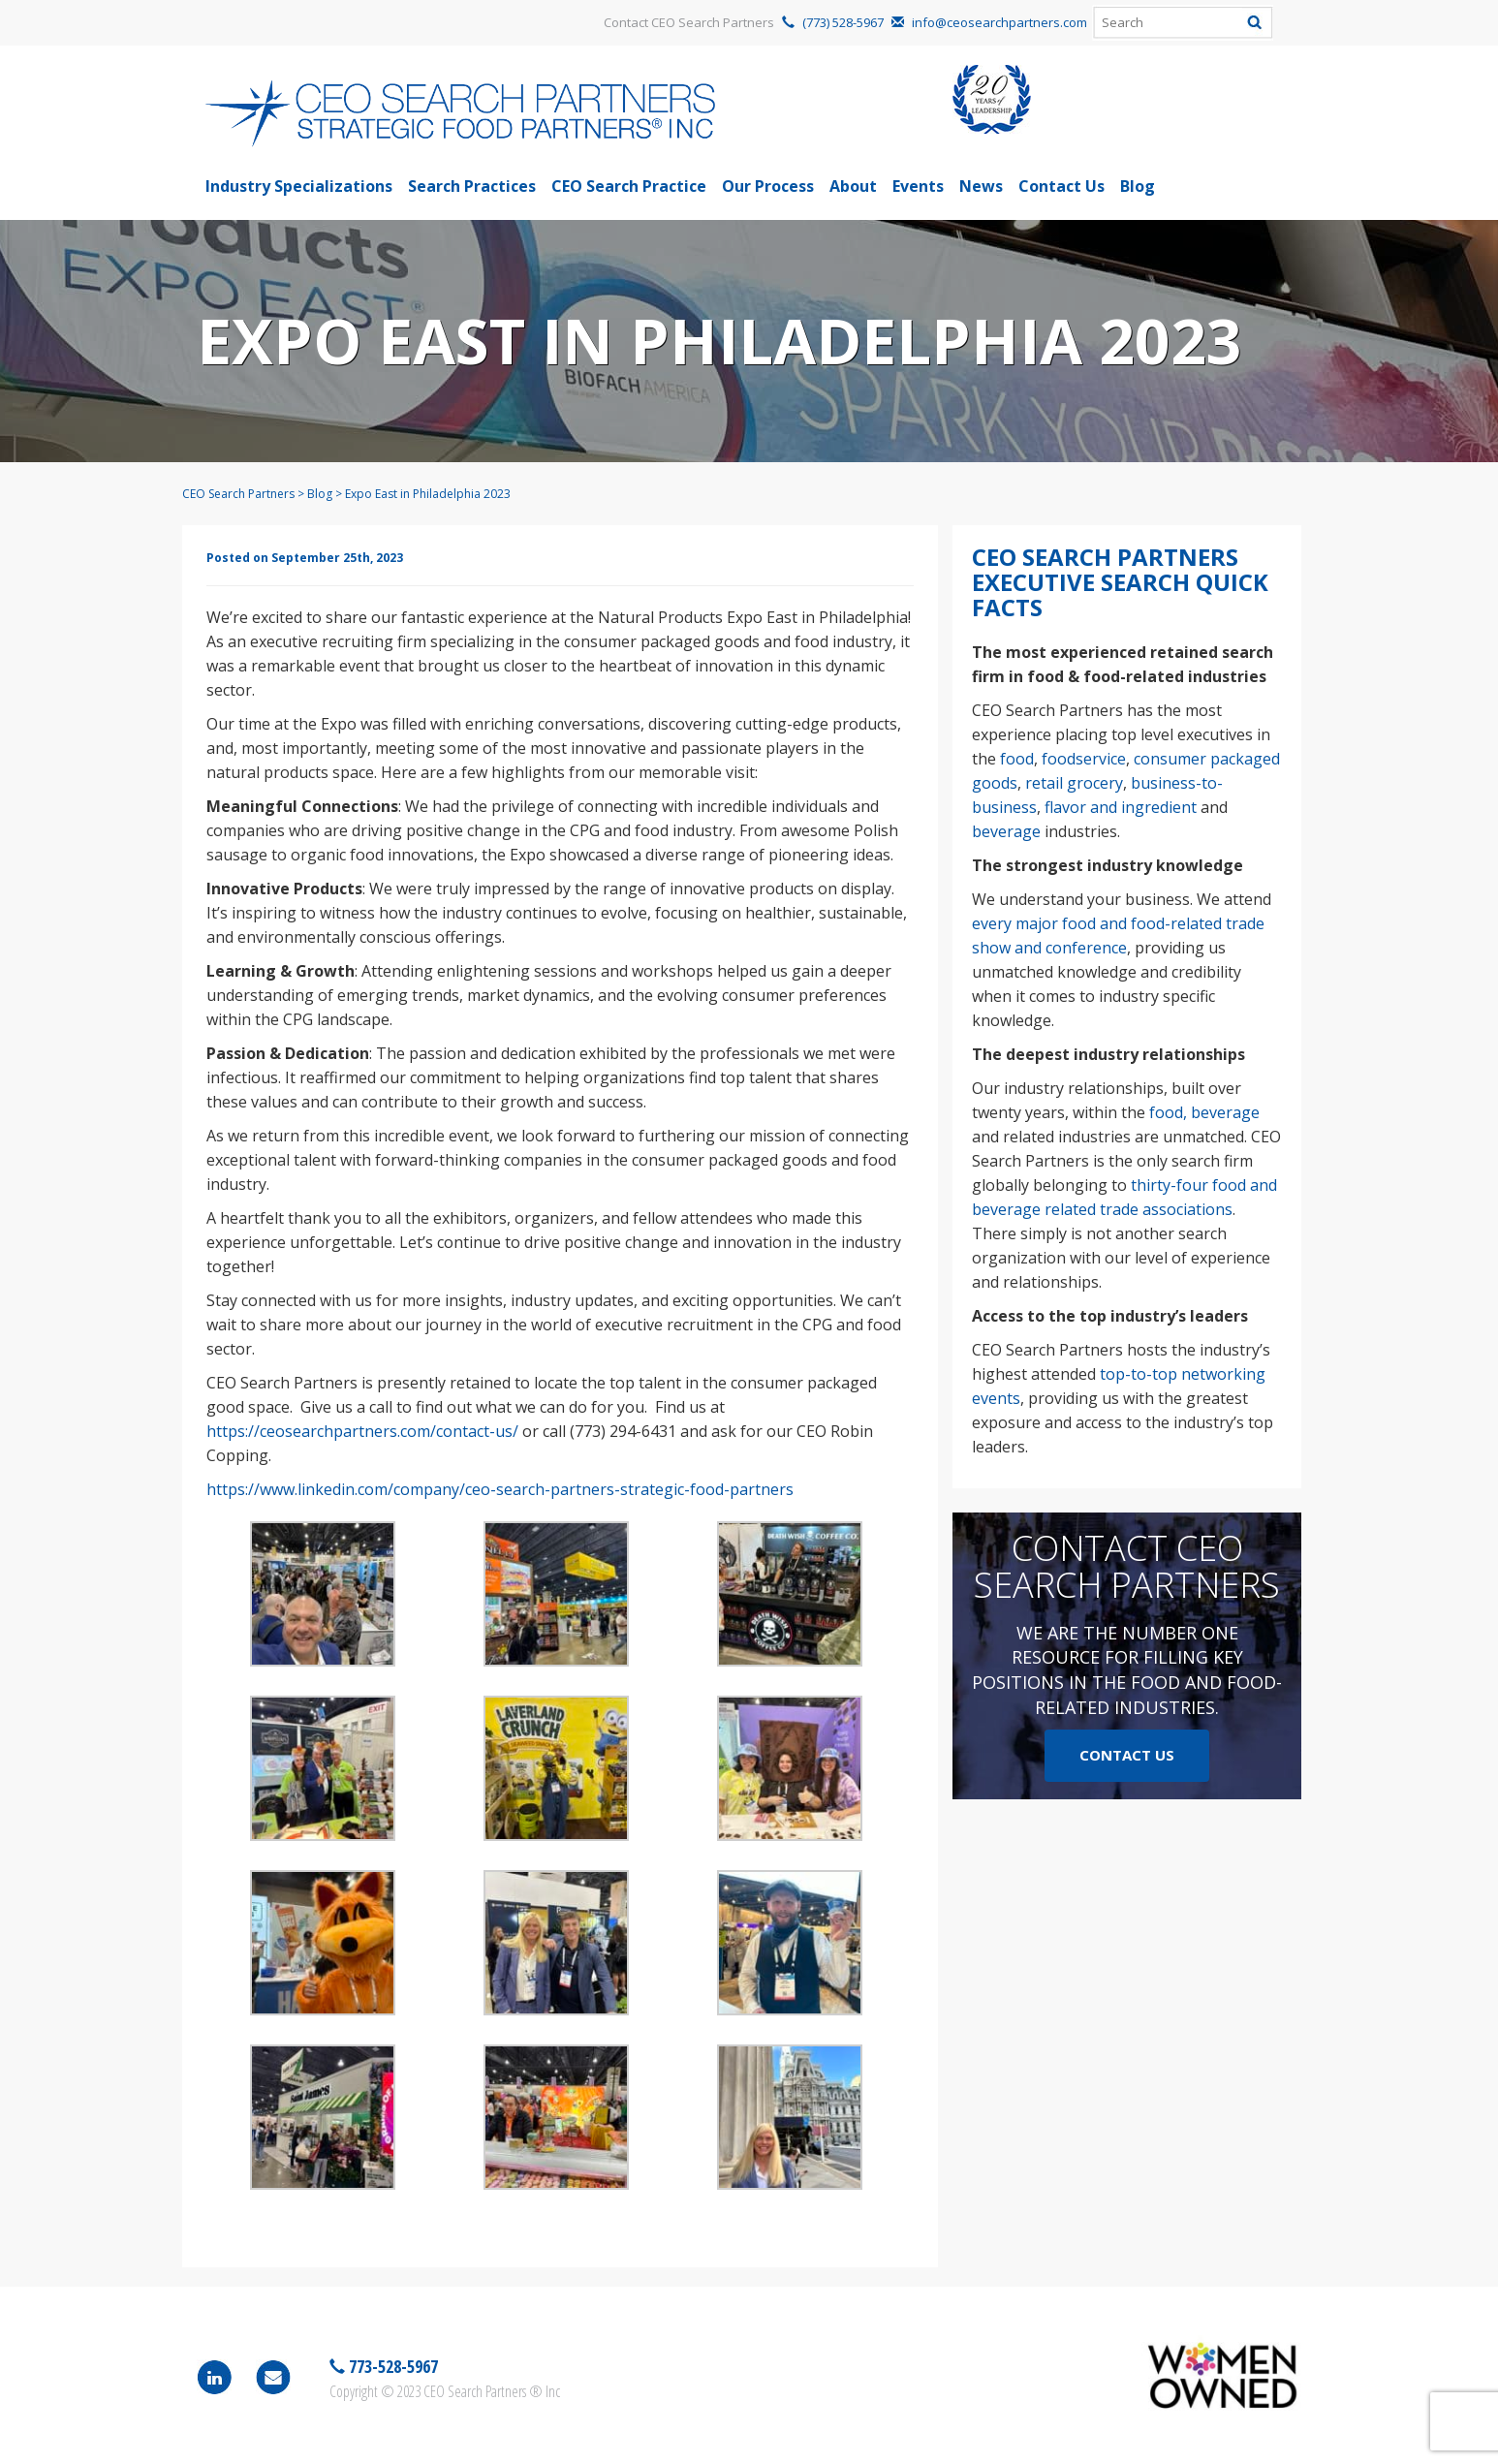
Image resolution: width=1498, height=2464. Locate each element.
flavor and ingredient (1121, 807)
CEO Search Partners (238, 493)
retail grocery (1074, 783)
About (853, 186)
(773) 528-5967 (843, 22)
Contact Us (1061, 186)
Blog (1137, 186)
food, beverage (1204, 1112)
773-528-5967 (391, 2366)
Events (918, 186)
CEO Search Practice (628, 186)
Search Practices (472, 186)
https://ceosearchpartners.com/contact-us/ (362, 1431)
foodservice (1084, 758)
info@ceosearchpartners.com (999, 22)
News (981, 186)
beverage (1006, 831)
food (1017, 758)
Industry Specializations (298, 186)
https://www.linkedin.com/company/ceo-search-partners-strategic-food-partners (500, 1489)
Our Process (768, 186)
